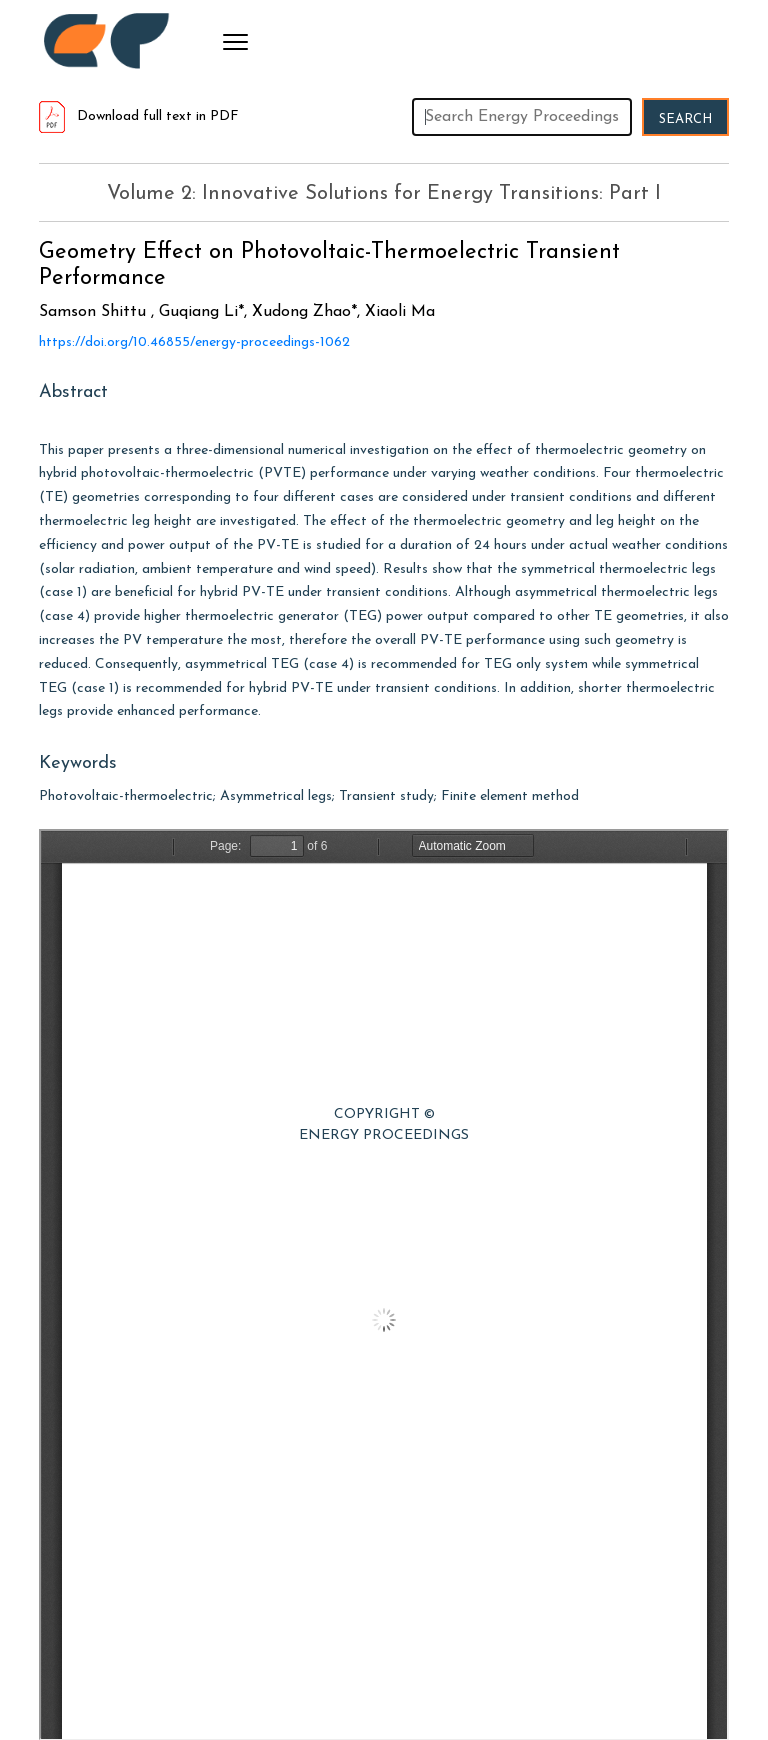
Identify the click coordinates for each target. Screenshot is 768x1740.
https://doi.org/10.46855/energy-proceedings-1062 (194, 342)
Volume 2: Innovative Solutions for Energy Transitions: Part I (384, 194)
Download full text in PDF (139, 116)
